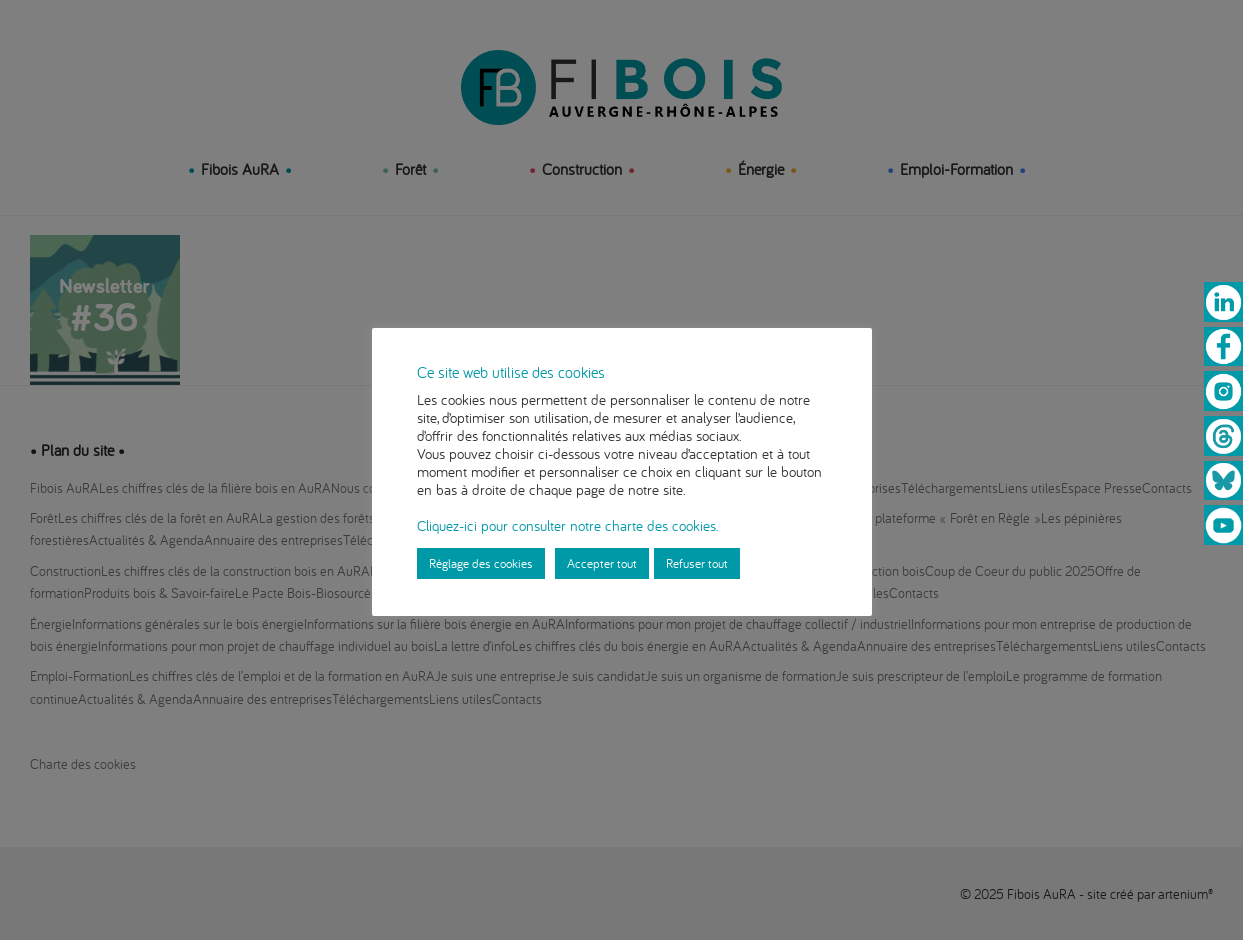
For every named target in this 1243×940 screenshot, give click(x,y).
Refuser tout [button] (697, 563)
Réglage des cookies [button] (481, 563)
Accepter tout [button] (602, 563)
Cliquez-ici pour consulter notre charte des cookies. (567, 525)
